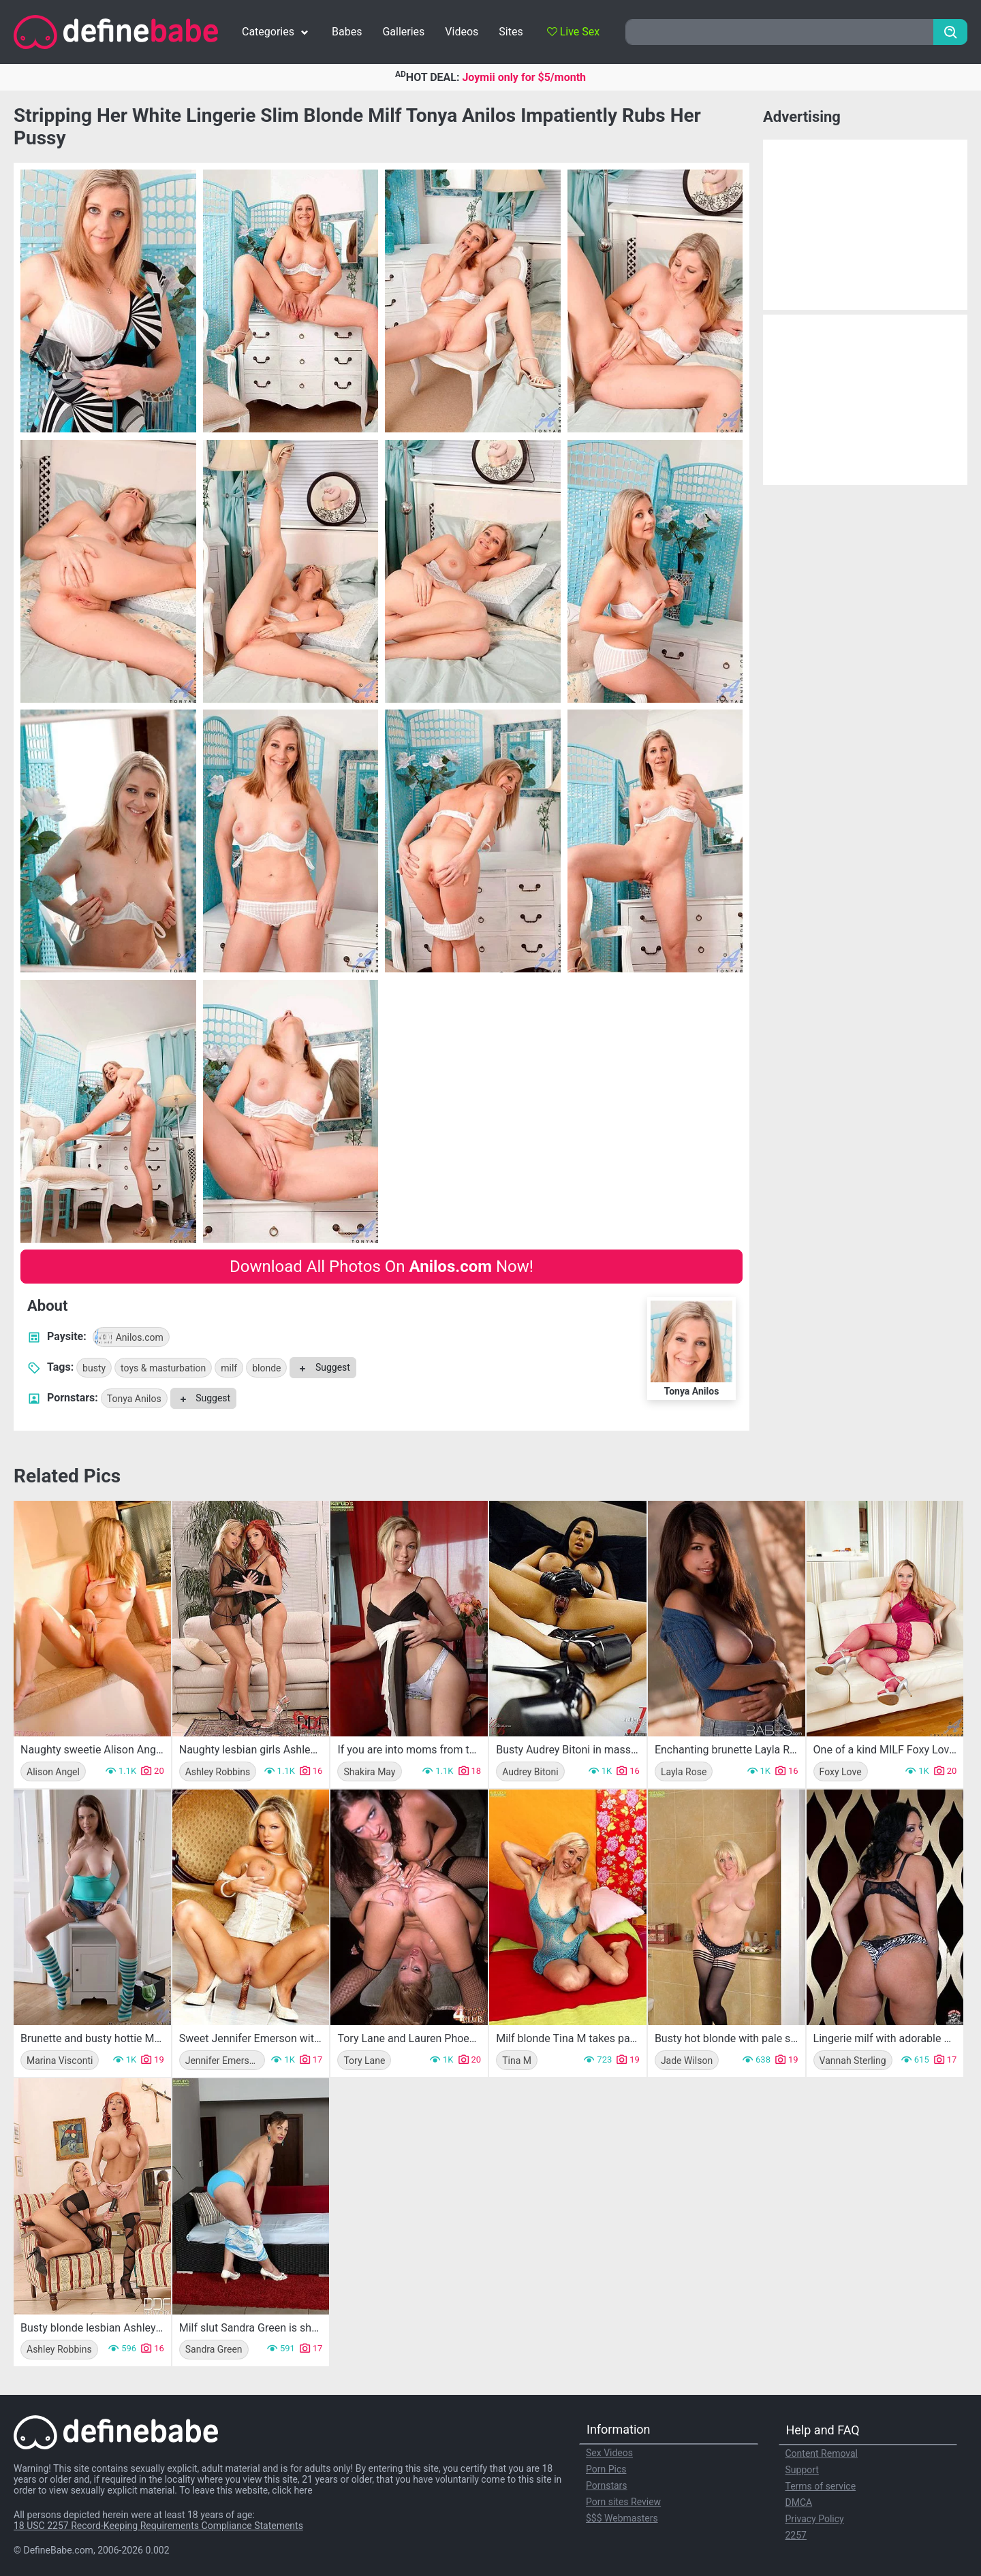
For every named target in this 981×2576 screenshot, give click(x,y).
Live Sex (573, 31)
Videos (461, 31)
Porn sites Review (623, 2501)
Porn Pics (606, 2469)
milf (229, 1368)
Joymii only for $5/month (524, 77)
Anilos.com (128, 1337)
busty (94, 1368)
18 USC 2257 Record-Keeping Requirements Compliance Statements (158, 2525)
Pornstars (606, 2485)
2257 (796, 2535)
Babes (347, 31)
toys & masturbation (163, 1368)
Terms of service (820, 2486)
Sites (511, 31)
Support (802, 2469)
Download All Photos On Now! (381, 1266)
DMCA (799, 2502)
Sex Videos (609, 2452)
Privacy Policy (814, 2518)
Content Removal (821, 2453)
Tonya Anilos (134, 1398)
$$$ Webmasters (622, 2518)
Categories (276, 32)
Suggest (322, 1367)
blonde (266, 1368)
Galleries (403, 31)
